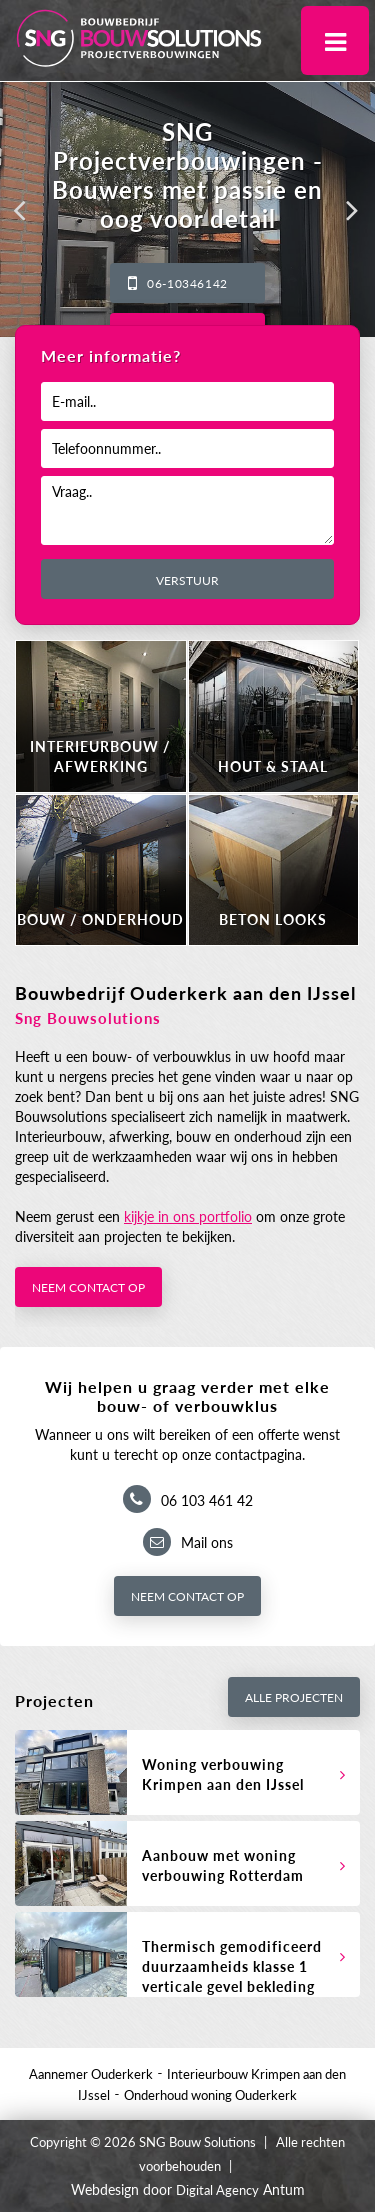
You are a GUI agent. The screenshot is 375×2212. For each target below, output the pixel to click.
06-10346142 (187, 283)
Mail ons (207, 1542)
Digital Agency (217, 2190)
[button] (20, 210)
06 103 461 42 (207, 1500)
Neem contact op (88, 1287)
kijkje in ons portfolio (188, 1216)
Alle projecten (294, 1697)
